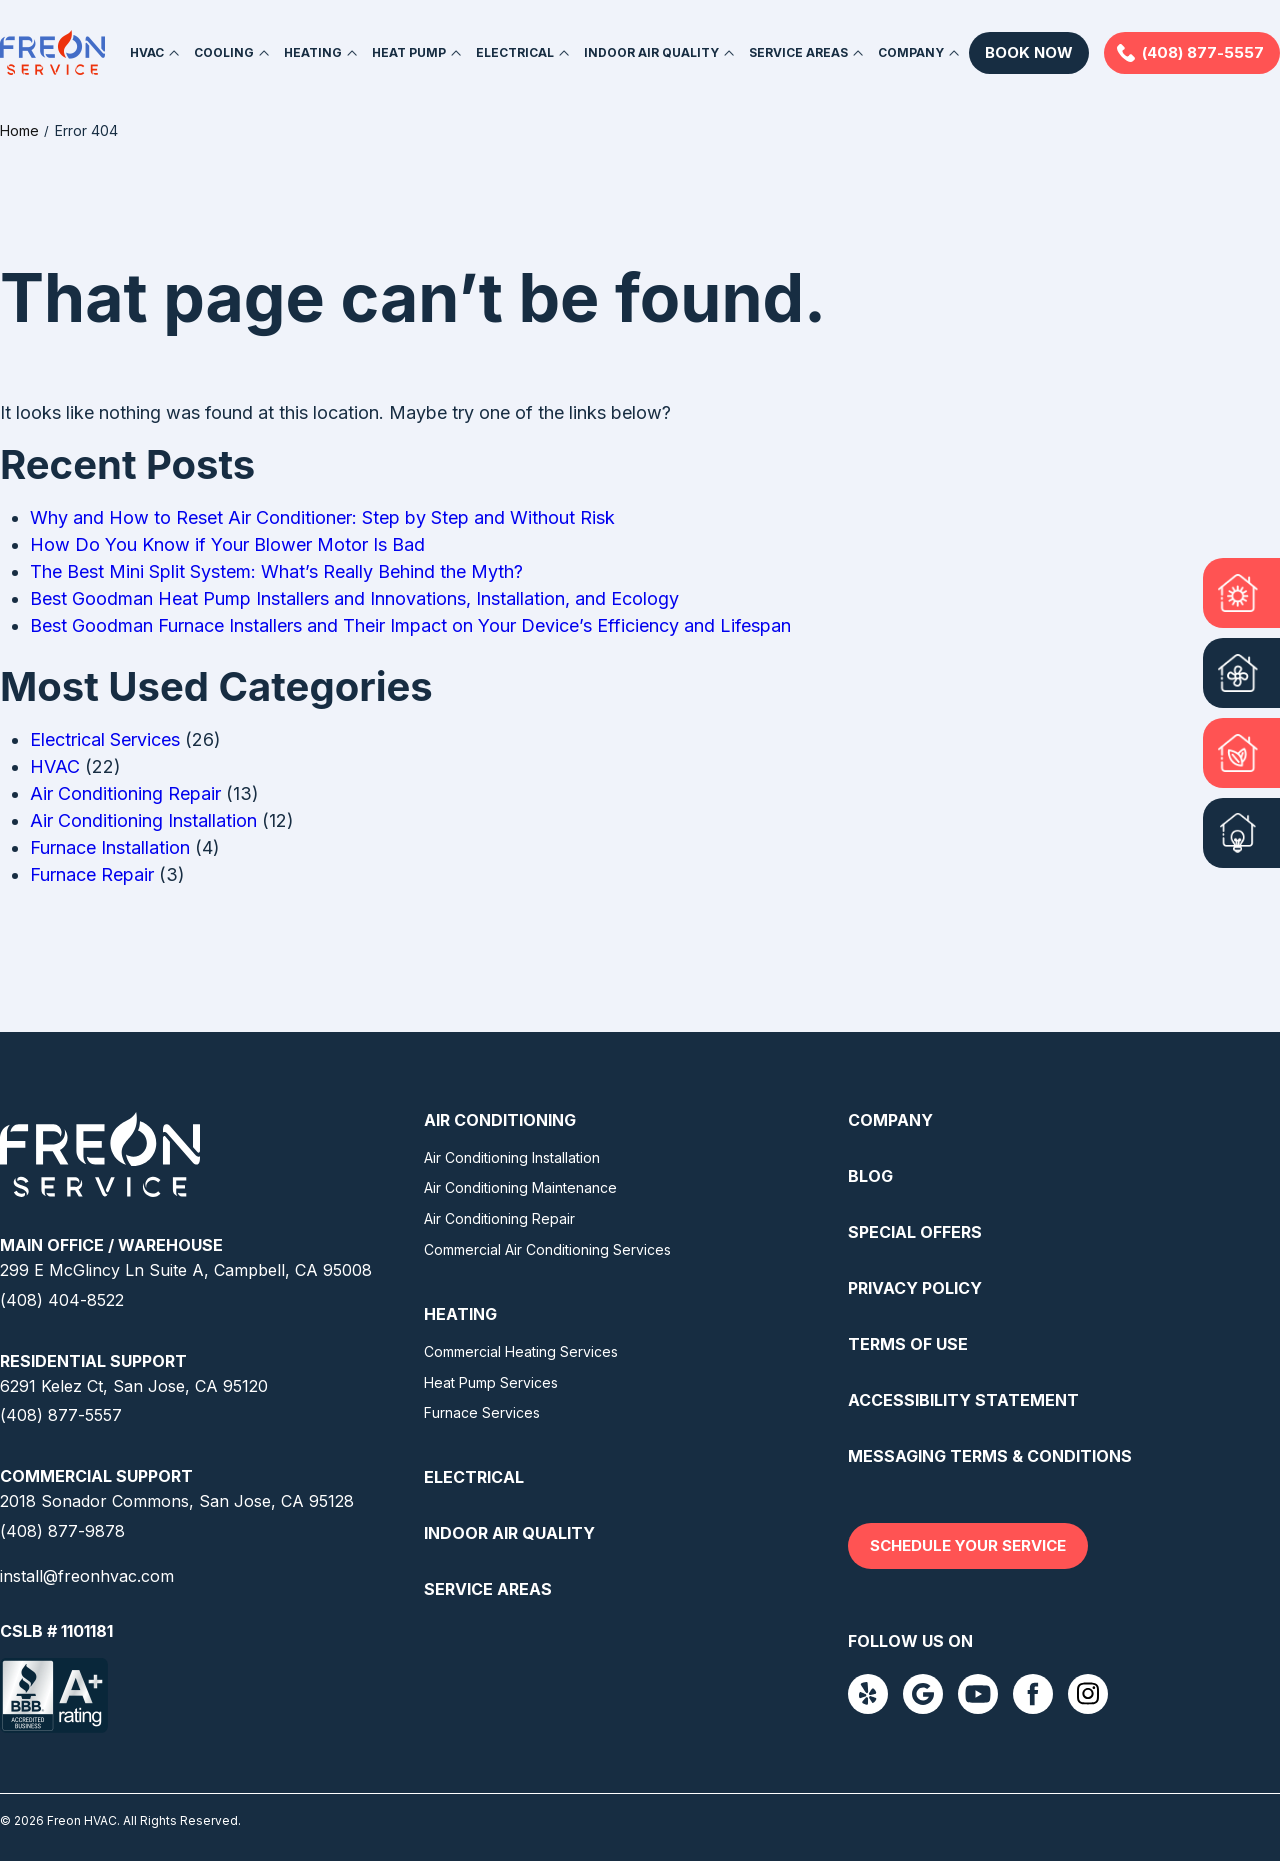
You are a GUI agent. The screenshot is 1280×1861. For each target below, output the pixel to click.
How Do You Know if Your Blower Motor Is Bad (227, 543)
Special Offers (915, 1231)
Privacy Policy (915, 1287)
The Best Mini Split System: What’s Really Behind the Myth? (276, 570)
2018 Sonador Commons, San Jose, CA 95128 (177, 1500)
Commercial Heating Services (521, 1350)
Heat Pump (409, 52)
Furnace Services (482, 1411)
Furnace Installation (110, 846)
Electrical (515, 52)
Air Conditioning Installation (143, 819)
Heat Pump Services (491, 1381)
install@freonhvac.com (87, 1575)
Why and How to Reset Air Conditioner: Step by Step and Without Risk (322, 516)
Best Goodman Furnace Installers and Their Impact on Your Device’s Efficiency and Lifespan (410, 624)
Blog (870, 1175)
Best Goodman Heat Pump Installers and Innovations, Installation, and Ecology (354, 597)
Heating (313, 52)
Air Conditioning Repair (125, 792)
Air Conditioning (500, 1119)
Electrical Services (105, 738)
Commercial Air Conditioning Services (547, 1248)
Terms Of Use (908, 1343)
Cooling (224, 52)
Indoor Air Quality (651, 52)
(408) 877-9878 (62, 1530)
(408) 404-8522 (62, 1299)
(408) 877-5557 (1203, 52)
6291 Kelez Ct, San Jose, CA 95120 (134, 1385)
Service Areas (798, 52)
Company (911, 52)
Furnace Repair (92, 873)
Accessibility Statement (963, 1399)
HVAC (147, 52)
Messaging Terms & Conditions (990, 1455)
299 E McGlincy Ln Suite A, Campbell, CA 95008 (186, 1269)
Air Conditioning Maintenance (520, 1186)
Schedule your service (968, 1544)
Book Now (1029, 52)
